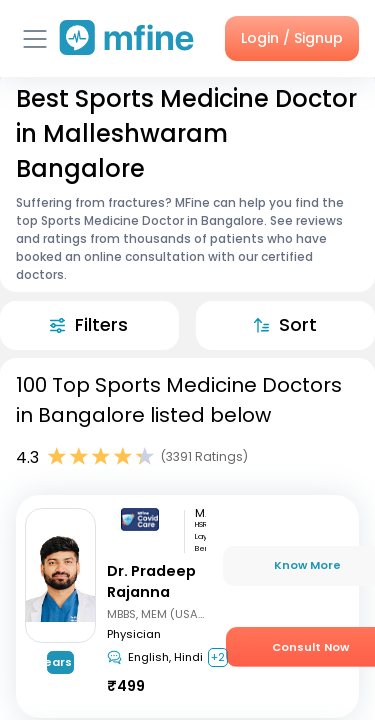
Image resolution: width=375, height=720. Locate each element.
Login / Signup (292, 38)
